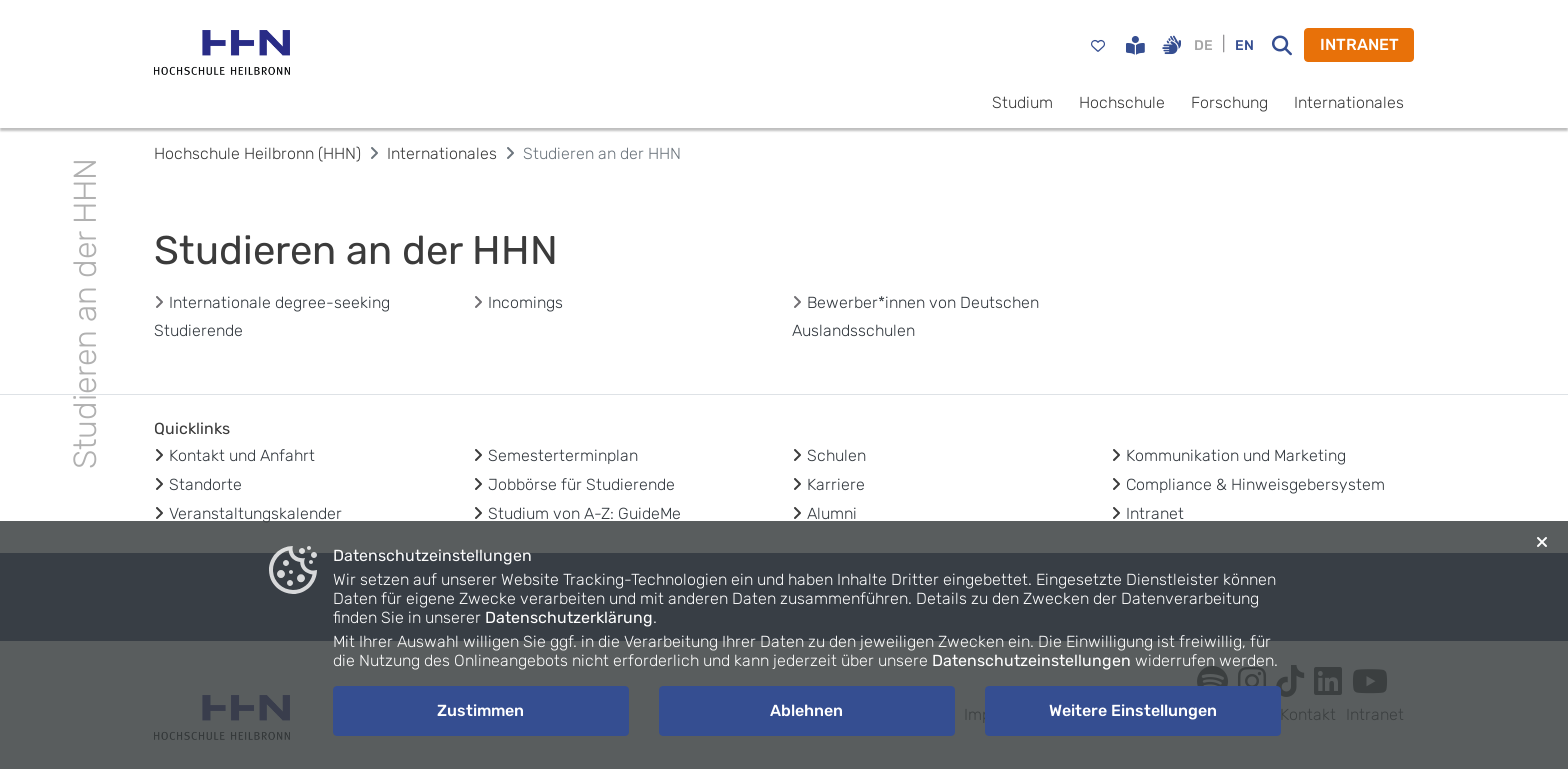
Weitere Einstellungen (1133, 710)
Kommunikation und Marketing (1236, 455)
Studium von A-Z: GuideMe (584, 513)
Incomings (525, 302)
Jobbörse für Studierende (581, 484)
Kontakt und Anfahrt (242, 455)
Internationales (1349, 102)
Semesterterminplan (563, 455)
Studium (1022, 102)
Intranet (1155, 513)
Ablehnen (806, 710)
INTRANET (1359, 44)
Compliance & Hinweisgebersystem (1255, 484)
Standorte (205, 484)
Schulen (836, 455)
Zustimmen (480, 710)
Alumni (832, 513)
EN (1244, 45)
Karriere (836, 484)
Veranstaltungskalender (255, 513)
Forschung (1229, 102)
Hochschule (1122, 102)
